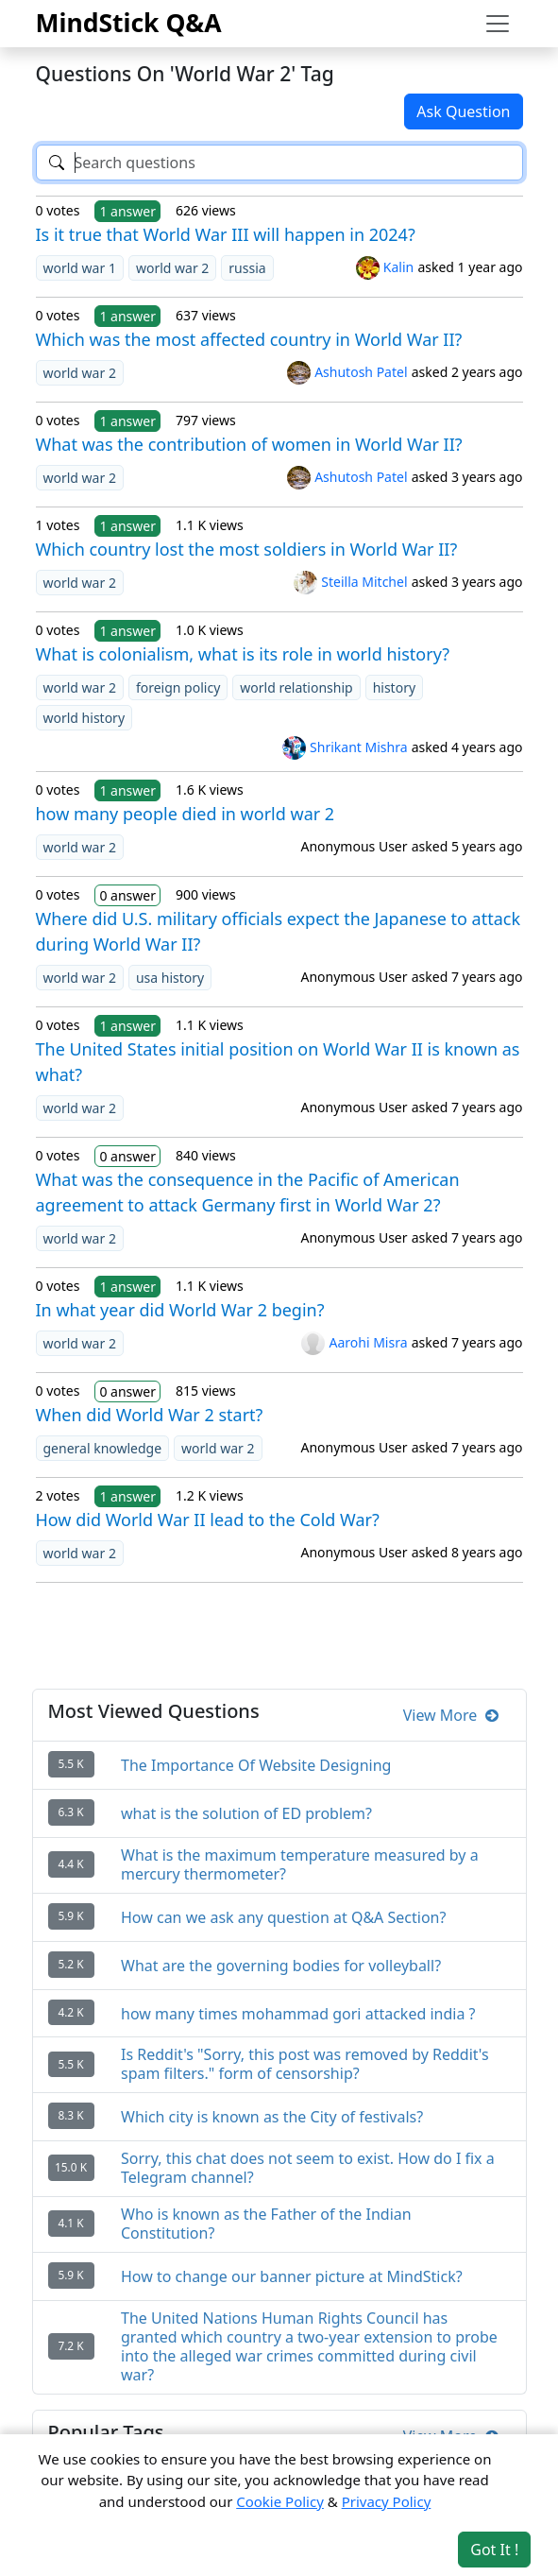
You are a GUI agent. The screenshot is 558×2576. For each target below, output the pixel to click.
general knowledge (102, 1448)
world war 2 (172, 268)
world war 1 (79, 268)
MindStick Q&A (129, 23)
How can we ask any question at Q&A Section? (283, 1917)
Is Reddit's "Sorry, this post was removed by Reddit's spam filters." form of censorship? (305, 2064)
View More (451, 1715)
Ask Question (463, 111)
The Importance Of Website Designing (256, 1765)
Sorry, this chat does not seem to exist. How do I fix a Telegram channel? (308, 2168)
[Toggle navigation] (497, 24)
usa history (170, 978)
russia (246, 268)
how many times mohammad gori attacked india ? (298, 2013)
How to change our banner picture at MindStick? (292, 2276)
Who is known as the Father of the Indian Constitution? (266, 2223)
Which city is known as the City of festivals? (272, 2116)
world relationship (296, 687)
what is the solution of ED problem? (246, 1813)
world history (84, 718)
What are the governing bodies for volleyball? (281, 1965)
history (394, 687)
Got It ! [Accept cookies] (494, 2549)
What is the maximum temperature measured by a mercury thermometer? (300, 1864)
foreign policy (178, 687)
